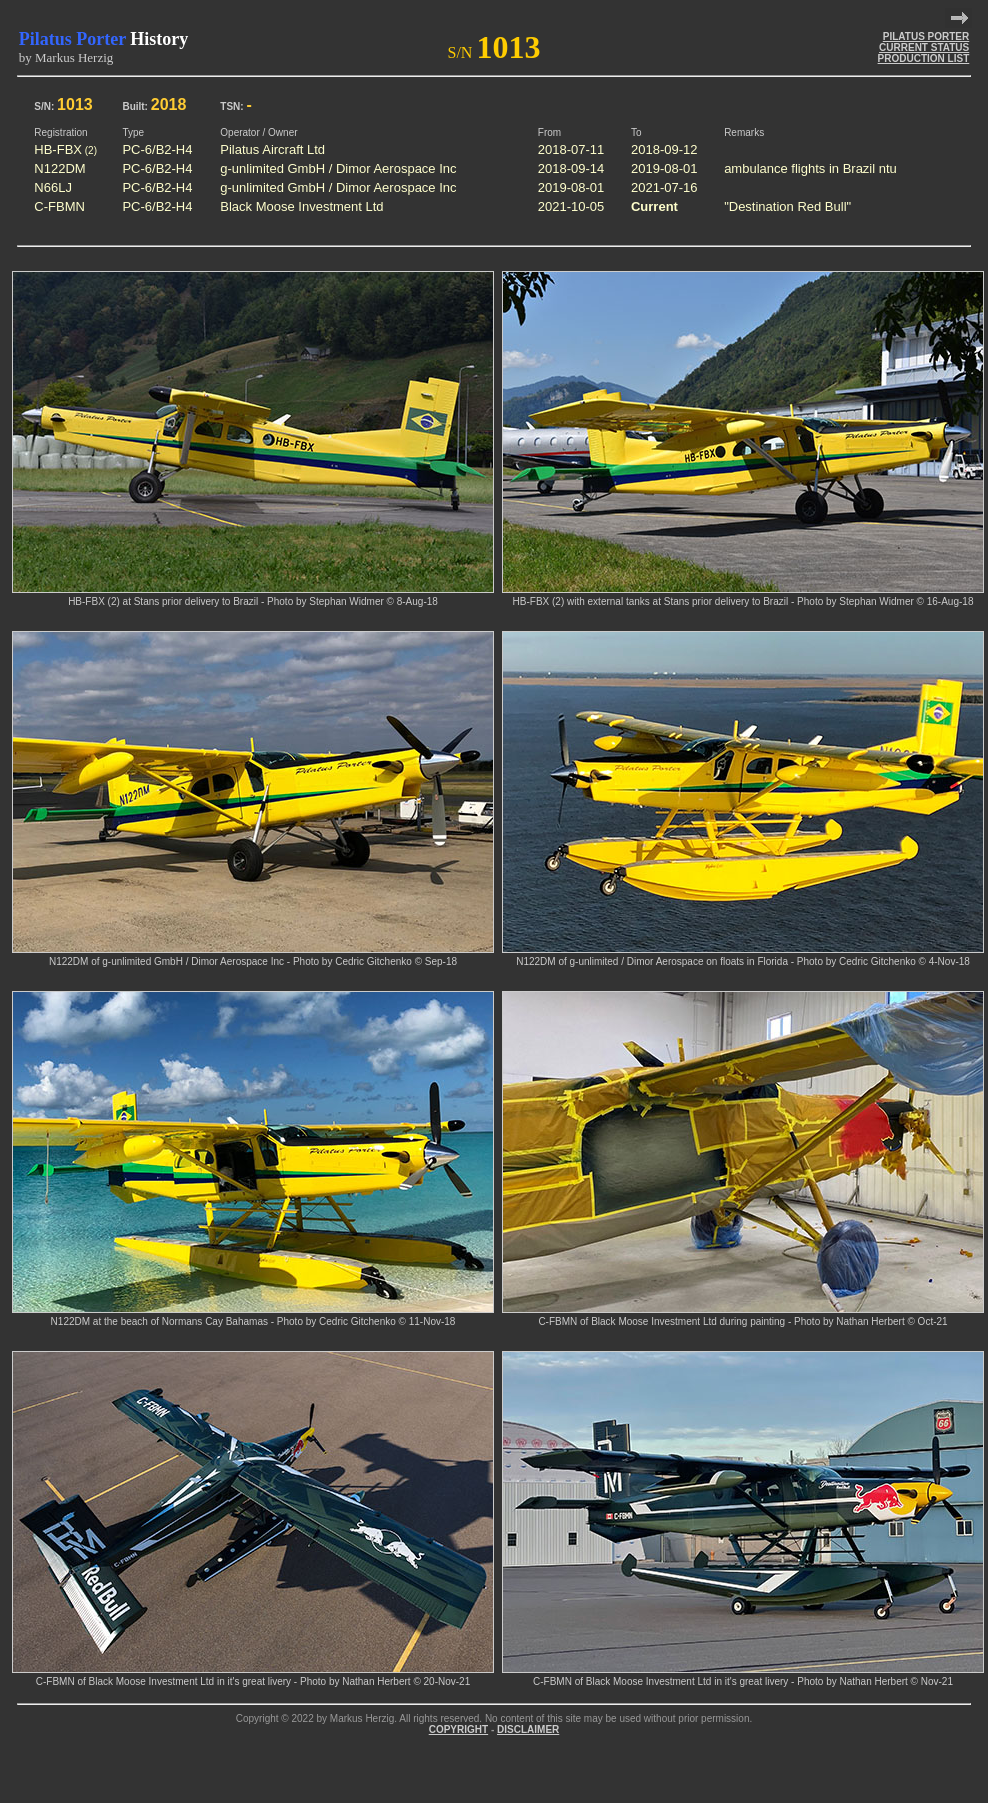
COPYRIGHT (458, 1729)
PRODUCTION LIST (924, 58)
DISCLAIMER (528, 1729)
